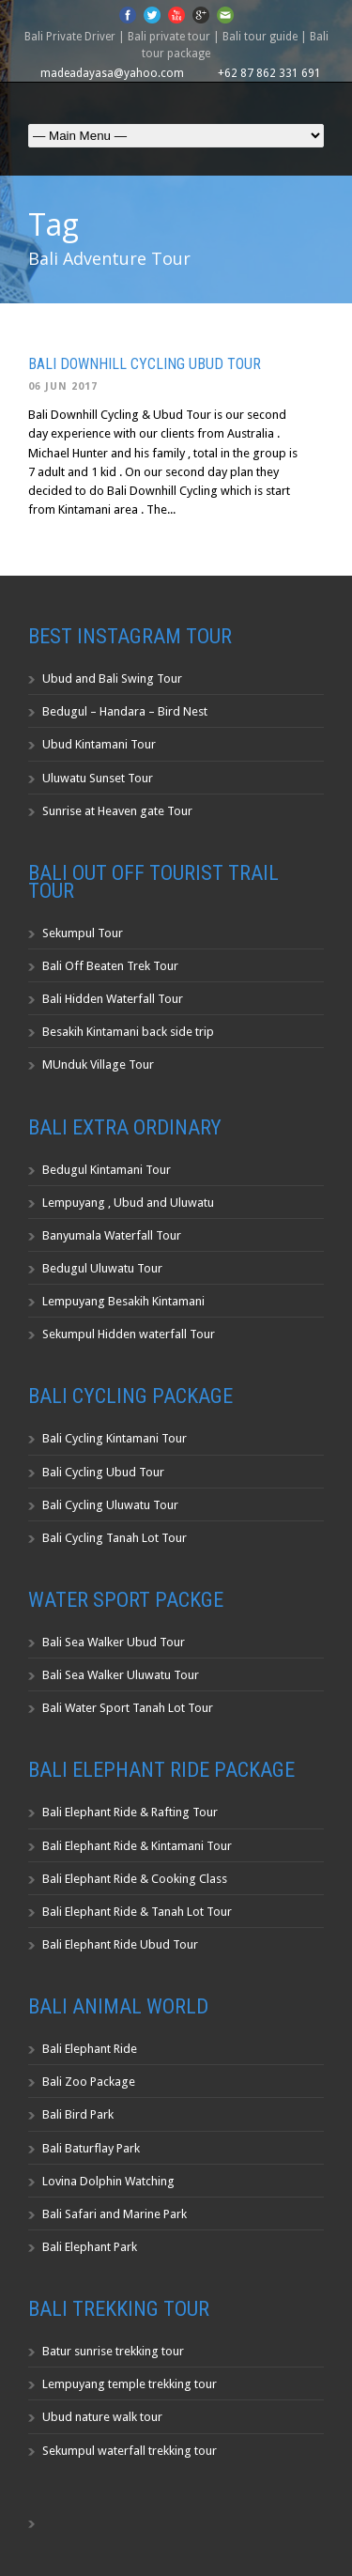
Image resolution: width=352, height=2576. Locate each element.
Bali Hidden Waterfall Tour (112, 999)
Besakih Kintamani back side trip (128, 1032)
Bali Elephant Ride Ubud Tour (120, 1944)
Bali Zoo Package (88, 2082)
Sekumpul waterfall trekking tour (129, 2451)
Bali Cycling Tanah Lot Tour (114, 1538)
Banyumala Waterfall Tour (111, 1235)
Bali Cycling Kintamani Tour (114, 1438)
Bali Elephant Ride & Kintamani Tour (137, 1846)
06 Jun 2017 (63, 386)
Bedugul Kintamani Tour (106, 1170)
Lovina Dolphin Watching (108, 2181)
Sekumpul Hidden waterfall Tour (128, 1334)
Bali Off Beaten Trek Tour (110, 966)
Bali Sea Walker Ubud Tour (113, 1642)
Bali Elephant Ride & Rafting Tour (130, 1812)
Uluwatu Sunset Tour (97, 778)
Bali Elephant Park (89, 2247)
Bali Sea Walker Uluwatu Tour (120, 1675)
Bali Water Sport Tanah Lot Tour (127, 1708)
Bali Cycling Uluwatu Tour (110, 1505)
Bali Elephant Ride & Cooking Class (134, 1879)
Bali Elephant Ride (89, 2049)
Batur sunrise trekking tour (113, 2351)
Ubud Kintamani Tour (99, 744)
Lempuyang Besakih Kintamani (123, 1301)
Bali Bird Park (78, 2114)
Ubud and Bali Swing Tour (112, 678)
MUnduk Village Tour (98, 1064)
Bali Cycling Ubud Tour (103, 1472)
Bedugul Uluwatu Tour (102, 1268)
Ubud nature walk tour (102, 2417)
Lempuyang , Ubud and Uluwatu (128, 1202)
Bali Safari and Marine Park (114, 2214)
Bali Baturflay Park (91, 2148)
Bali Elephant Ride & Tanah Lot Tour (137, 1912)
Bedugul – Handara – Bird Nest (124, 711)
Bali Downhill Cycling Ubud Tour (144, 364)
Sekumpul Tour (82, 933)
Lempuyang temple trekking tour (129, 2384)
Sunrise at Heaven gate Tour (117, 811)
